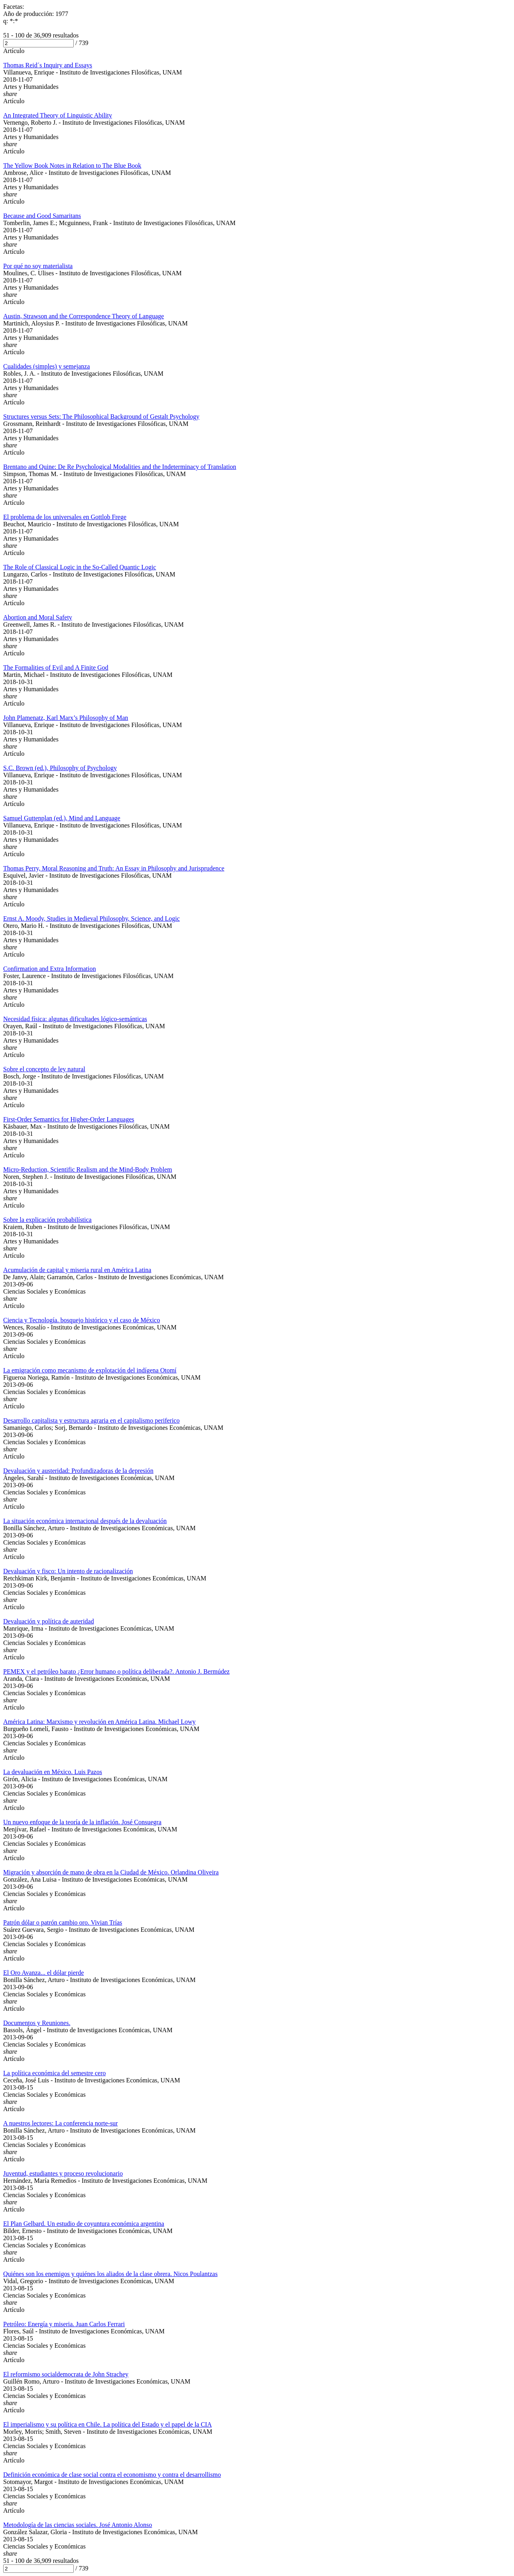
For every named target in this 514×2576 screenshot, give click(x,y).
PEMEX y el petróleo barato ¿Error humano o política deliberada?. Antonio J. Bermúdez (116, 1671)
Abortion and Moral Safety (37, 617)
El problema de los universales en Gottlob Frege (64, 517)
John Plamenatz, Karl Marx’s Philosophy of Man (65, 717)
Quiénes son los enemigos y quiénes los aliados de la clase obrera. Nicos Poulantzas (110, 2273)
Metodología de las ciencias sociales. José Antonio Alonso (77, 2524)
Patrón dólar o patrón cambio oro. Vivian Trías (62, 1922)
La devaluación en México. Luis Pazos (52, 1771)
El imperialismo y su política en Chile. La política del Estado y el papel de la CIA (107, 2424)
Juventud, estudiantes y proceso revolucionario (63, 2173)
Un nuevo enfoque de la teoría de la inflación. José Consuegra (82, 1822)
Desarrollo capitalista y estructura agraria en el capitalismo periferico (91, 1420)
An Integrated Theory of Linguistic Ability (57, 115)
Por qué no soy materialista (38, 266)
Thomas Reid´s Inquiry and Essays (47, 65)
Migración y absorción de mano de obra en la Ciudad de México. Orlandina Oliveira (111, 1872)
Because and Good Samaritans (42, 215)
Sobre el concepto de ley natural (44, 1069)
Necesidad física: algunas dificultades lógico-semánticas (75, 1019)
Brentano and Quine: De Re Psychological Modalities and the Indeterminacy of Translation (119, 466)
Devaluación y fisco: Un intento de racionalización (68, 1571)
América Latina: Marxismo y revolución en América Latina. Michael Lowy (99, 1721)
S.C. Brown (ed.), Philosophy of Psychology (60, 768)
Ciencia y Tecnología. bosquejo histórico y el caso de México (81, 1320)
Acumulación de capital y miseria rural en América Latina (77, 1269)
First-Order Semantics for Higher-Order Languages (68, 1119)
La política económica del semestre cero (54, 2073)
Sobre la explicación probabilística (47, 1219)
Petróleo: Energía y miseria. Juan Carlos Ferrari (64, 2324)
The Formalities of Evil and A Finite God (55, 667)
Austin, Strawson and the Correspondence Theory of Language (83, 316)
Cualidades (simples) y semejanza (46, 366)
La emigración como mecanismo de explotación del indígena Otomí (90, 1370)
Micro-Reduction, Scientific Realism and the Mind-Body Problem (87, 1169)
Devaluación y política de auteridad (48, 1621)
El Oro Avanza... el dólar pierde (43, 1972)
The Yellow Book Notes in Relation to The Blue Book (72, 165)
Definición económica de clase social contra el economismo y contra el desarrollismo (112, 2474)
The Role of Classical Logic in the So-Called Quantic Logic (79, 567)
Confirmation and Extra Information (49, 968)
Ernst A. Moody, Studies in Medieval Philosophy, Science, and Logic (91, 918)
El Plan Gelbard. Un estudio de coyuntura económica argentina (83, 2223)
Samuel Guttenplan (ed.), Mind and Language (61, 818)
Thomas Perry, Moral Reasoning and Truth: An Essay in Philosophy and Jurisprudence (113, 868)
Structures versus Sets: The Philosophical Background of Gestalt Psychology (101, 416)
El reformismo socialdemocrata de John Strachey (65, 2374)
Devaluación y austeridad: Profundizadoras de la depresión (78, 1470)
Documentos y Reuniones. (36, 2022)
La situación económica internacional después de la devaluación (85, 1520)
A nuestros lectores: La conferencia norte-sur (60, 2123)
